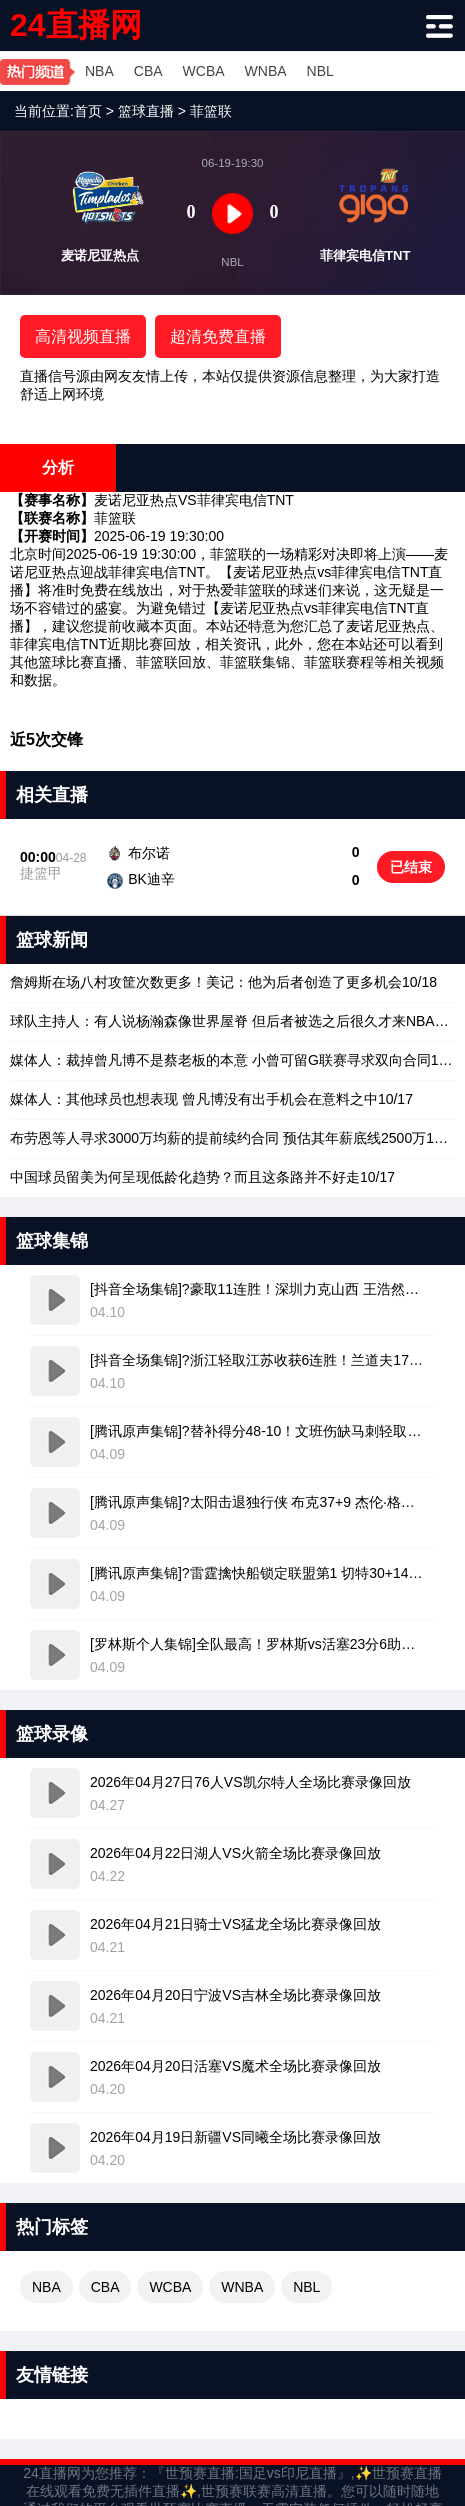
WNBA (266, 71)
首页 (88, 111)
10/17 (211, 1099)
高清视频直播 (83, 336)
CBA (148, 71)
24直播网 (76, 25)
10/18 (223, 982)
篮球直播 (146, 111)
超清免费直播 (218, 336)
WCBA (204, 71)
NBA (99, 71)
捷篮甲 (41, 873)
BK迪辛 (151, 879)
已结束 (411, 867)
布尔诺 (149, 853)
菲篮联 (211, 111)
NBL (320, 71)
